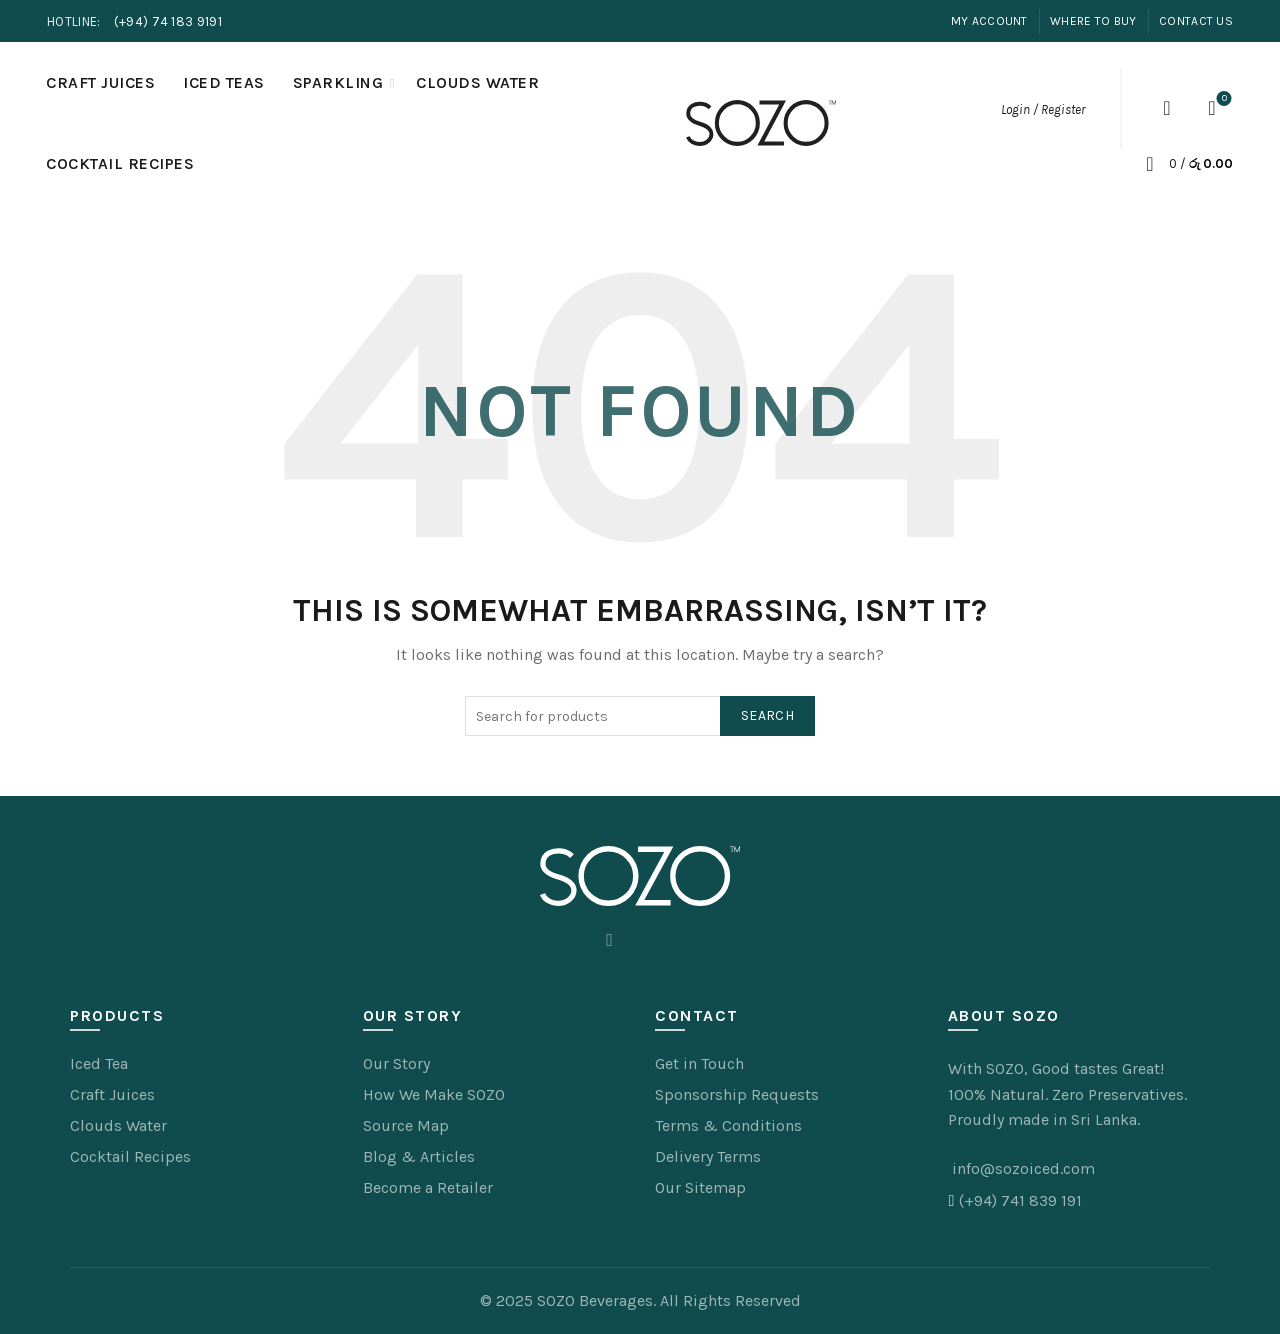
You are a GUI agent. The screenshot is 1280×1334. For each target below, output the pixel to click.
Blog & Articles (419, 1156)
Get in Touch (699, 1063)
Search (767, 715)
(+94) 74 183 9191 (168, 21)
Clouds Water (477, 82)
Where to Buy (1093, 21)
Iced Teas (224, 82)
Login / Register (1043, 109)
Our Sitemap (700, 1187)
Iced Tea (99, 1063)
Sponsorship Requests (737, 1094)
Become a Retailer (428, 1187)
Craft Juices (100, 82)
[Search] (1167, 108)
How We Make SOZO (434, 1094)
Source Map (406, 1125)
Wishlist (1222, 99)
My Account (989, 21)
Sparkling (338, 82)
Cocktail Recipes (120, 163)
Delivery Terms (708, 1156)
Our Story (396, 1063)
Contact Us (1196, 21)
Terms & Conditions (728, 1125)
